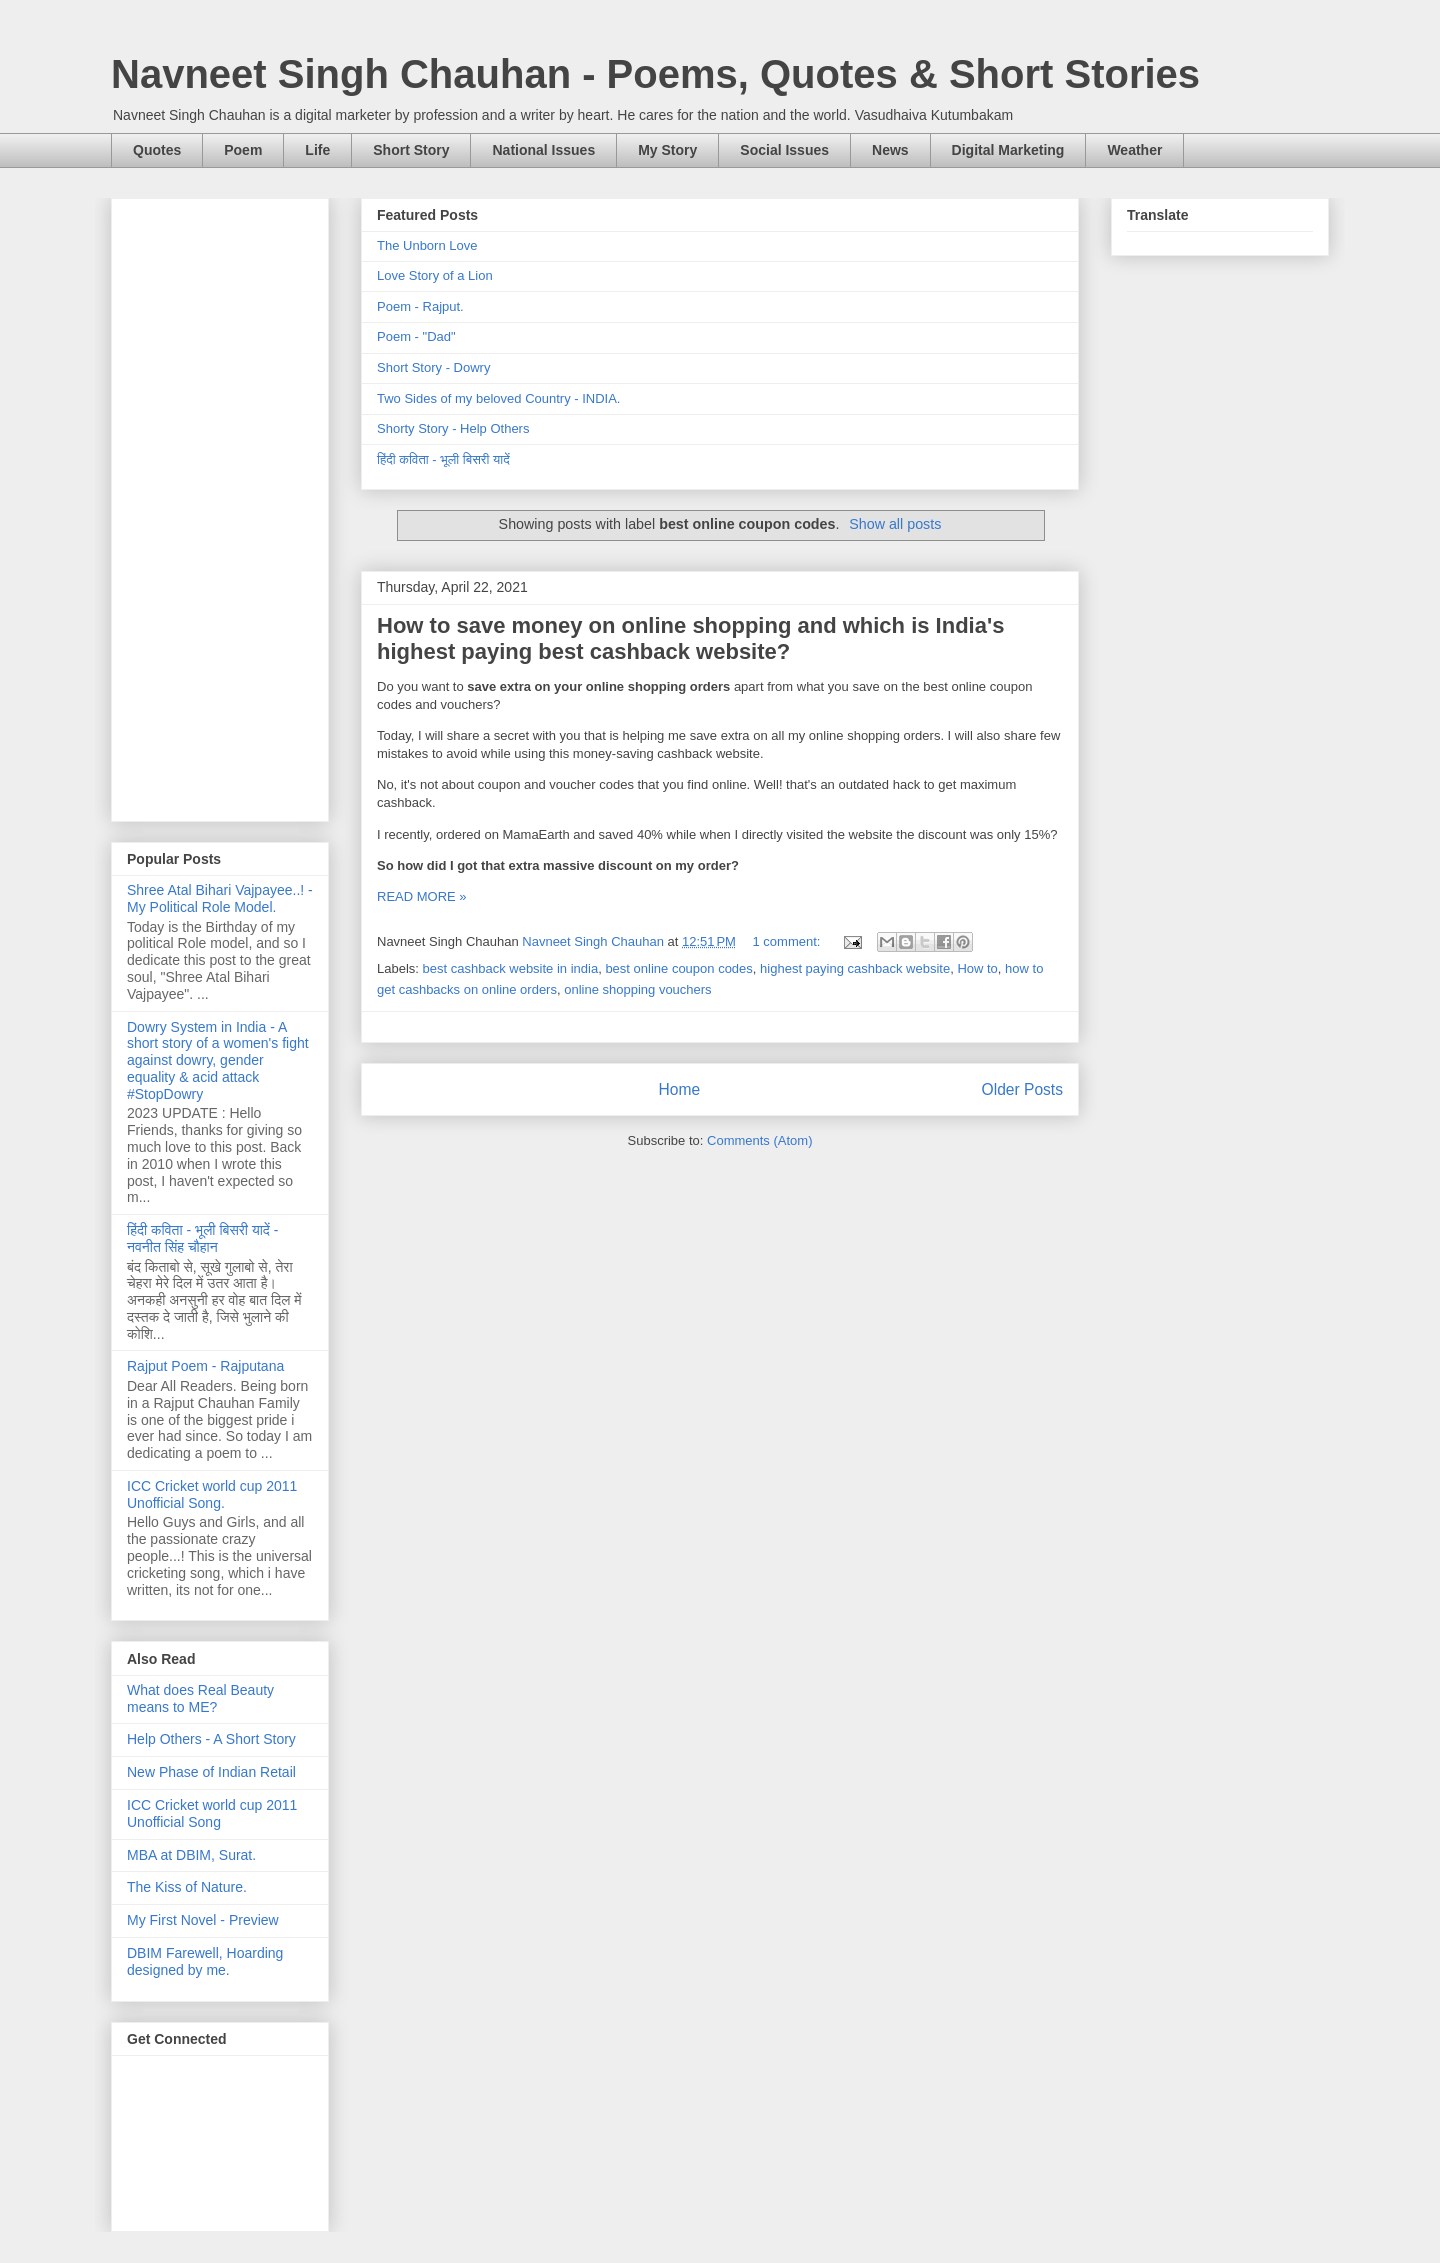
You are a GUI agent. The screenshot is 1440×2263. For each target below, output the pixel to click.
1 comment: (789, 941)
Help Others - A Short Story (211, 1739)
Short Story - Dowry (433, 367)
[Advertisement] (220, 506)
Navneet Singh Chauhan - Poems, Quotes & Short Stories (655, 74)
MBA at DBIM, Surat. (191, 1855)
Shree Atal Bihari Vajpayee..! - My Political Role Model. (220, 898)
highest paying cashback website (855, 968)
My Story (667, 150)
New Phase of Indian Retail (211, 1772)
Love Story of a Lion (435, 275)
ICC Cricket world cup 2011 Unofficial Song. (212, 1494)
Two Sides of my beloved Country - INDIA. (498, 398)
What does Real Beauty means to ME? (200, 1698)
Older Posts (1022, 1089)
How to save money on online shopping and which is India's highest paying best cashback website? (690, 638)
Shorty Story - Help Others (453, 428)
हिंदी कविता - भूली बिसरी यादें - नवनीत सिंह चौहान (202, 1238)
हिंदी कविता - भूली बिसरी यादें (443, 459)
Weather (1134, 150)
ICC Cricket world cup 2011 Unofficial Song (212, 1813)
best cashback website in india (511, 968)
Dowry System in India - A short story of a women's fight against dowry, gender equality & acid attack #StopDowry (218, 1060)
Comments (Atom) (759, 1140)
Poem (243, 150)
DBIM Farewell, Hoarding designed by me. (205, 1961)
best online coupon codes (678, 968)
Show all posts (895, 524)
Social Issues (784, 150)
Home (679, 1089)
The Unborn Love (427, 245)
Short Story (411, 150)
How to (977, 968)
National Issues (543, 150)
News (890, 150)
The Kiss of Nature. (187, 1887)
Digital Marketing (1008, 150)
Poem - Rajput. (420, 306)
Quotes (157, 150)
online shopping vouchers (637, 989)
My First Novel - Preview (203, 1920)
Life (317, 150)
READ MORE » (422, 896)
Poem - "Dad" (416, 336)
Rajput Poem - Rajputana (205, 1366)
